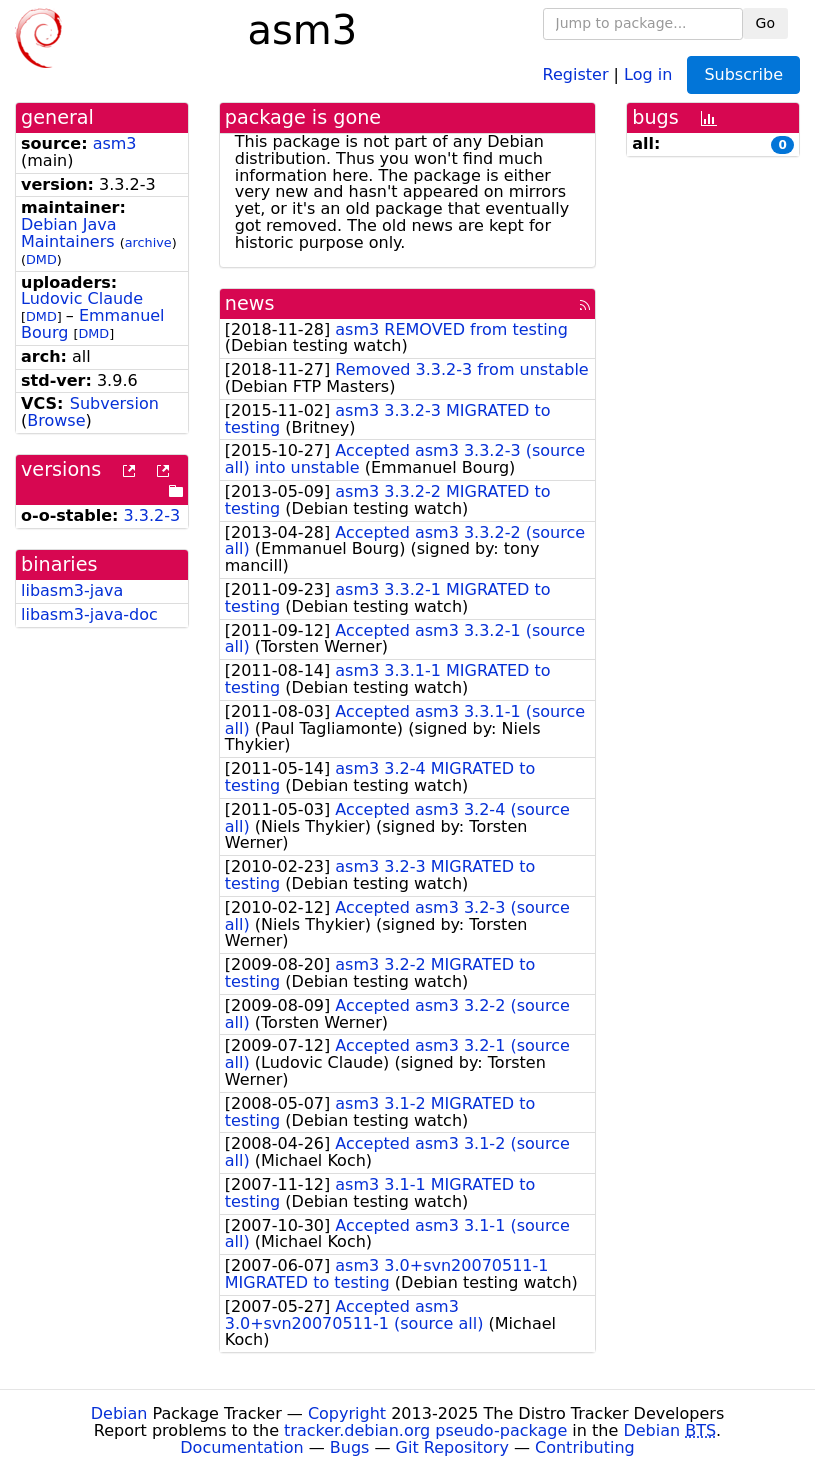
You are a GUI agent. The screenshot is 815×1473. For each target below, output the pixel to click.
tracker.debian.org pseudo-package (425, 1430)
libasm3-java (72, 590)
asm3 (115, 143)
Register (576, 73)
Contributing (585, 1447)
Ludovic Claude (82, 298)
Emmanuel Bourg (93, 324)
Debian (119, 1413)
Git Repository (452, 1447)
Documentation (241, 1447)
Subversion (114, 403)
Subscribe (743, 74)
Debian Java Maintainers (69, 233)
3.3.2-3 (152, 515)
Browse (56, 420)
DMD (41, 259)
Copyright (347, 1413)
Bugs (350, 1447)
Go (765, 23)
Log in (648, 73)
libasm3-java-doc (89, 614)
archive (148, 242)
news (250, 303)
